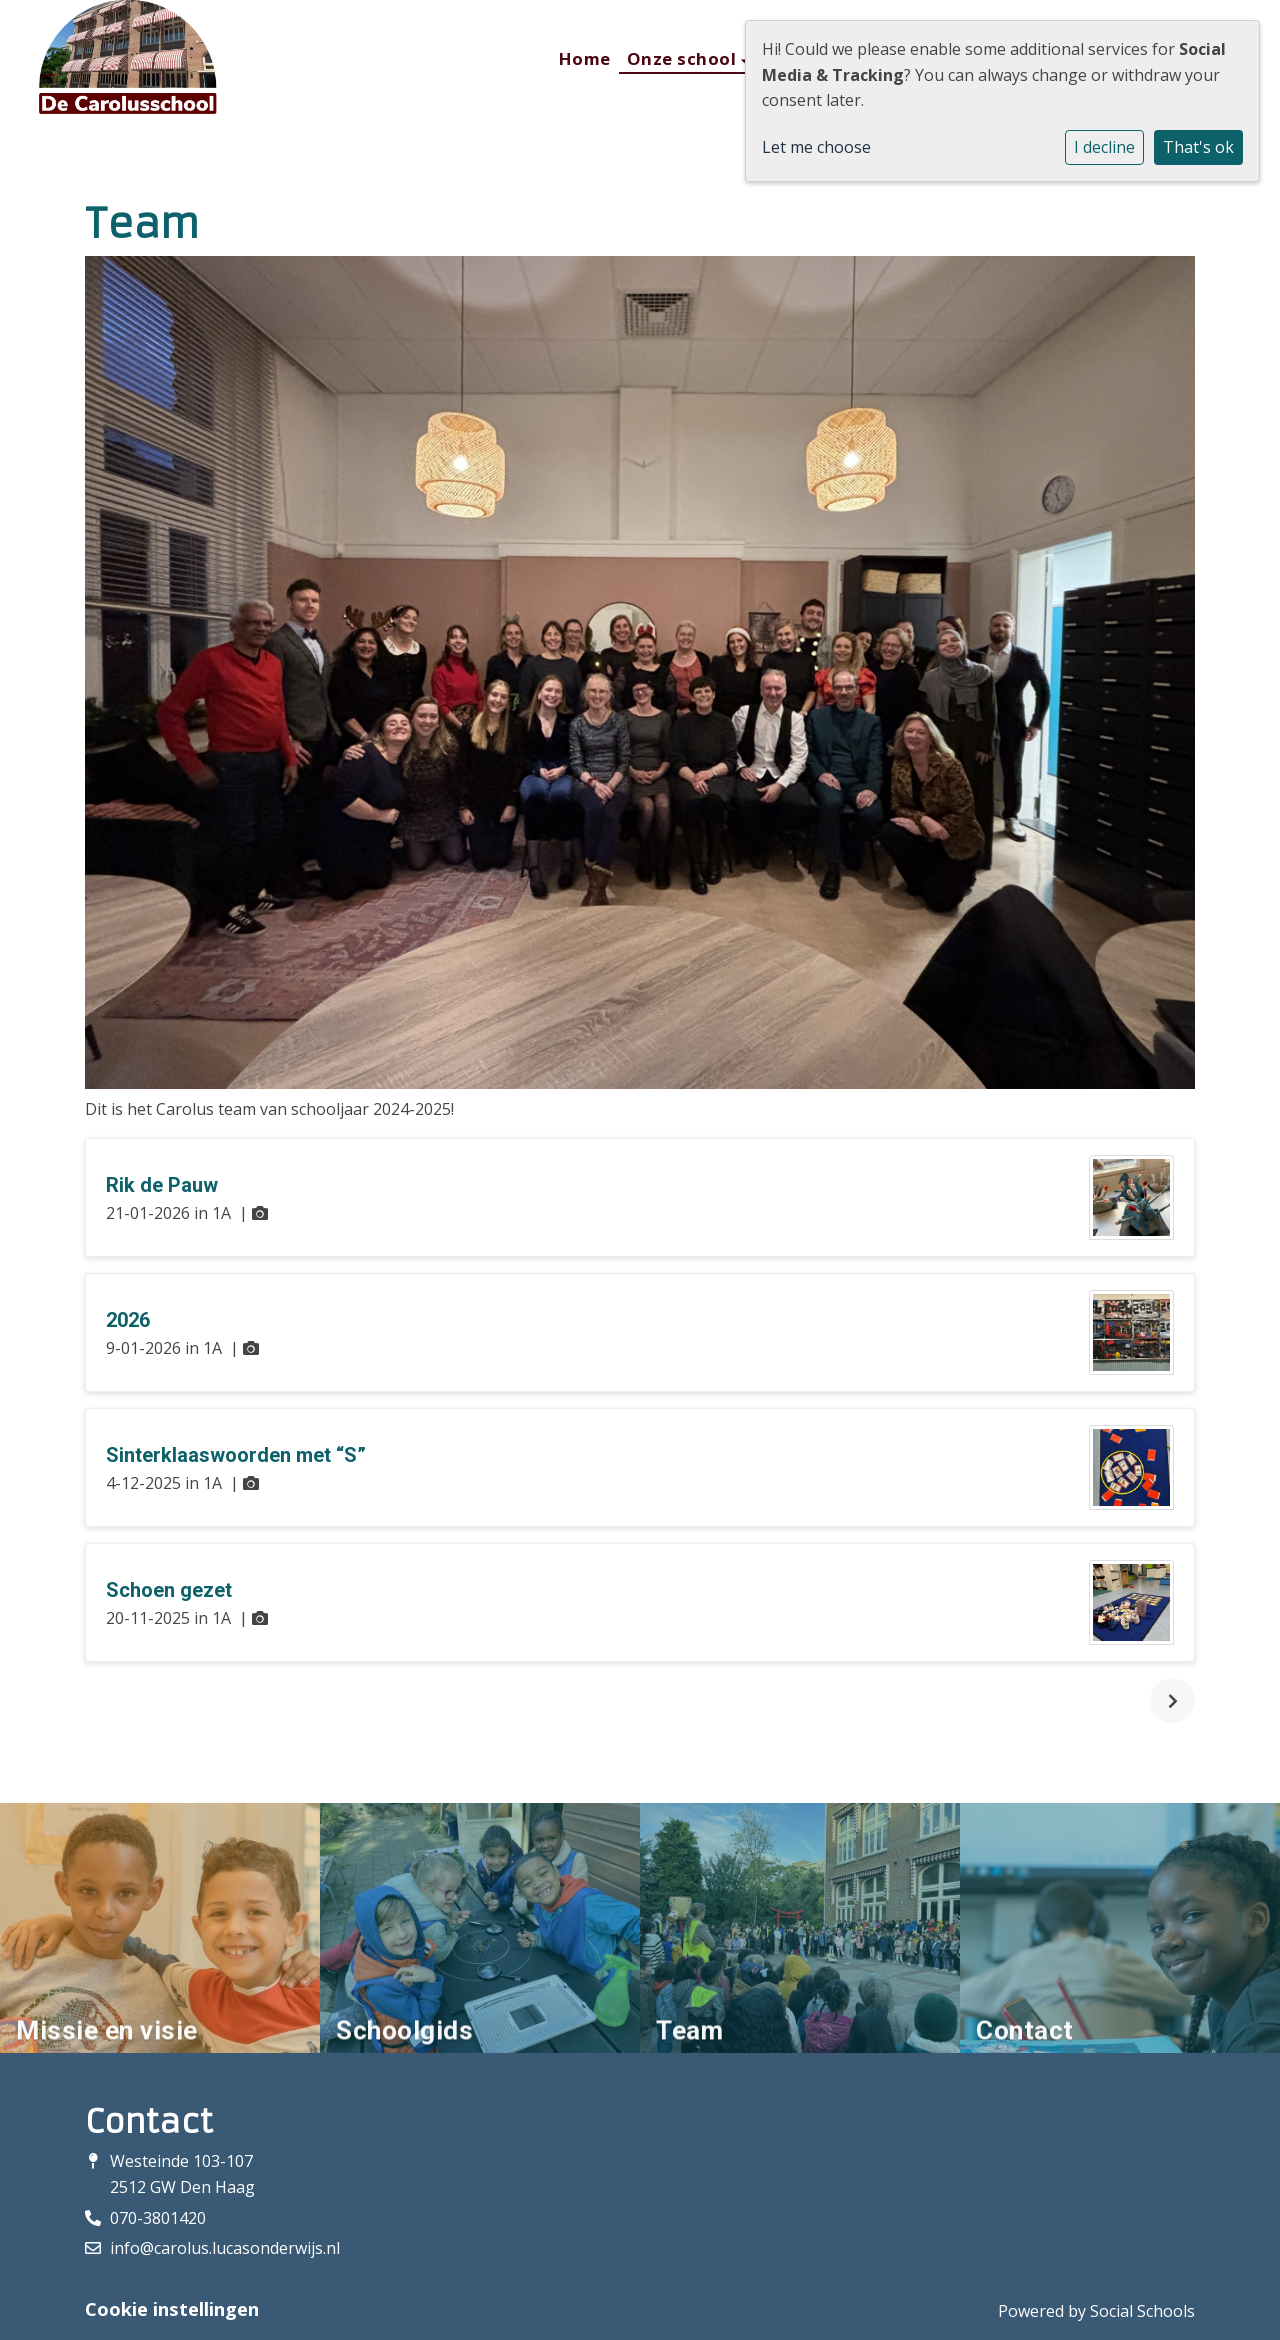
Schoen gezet (169, 1590)
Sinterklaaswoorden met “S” (236, 1455)
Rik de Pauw (162, 1185)
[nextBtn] (1172, 1700)
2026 (128, 1320)
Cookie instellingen (172, 2309)
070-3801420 (158, 2218)
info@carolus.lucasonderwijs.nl (225, 2248)
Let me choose (816, 147)
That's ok (1198, 147)
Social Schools (1142, 2311)
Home (585, 58)
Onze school (684, 58)
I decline (1104, 147)
